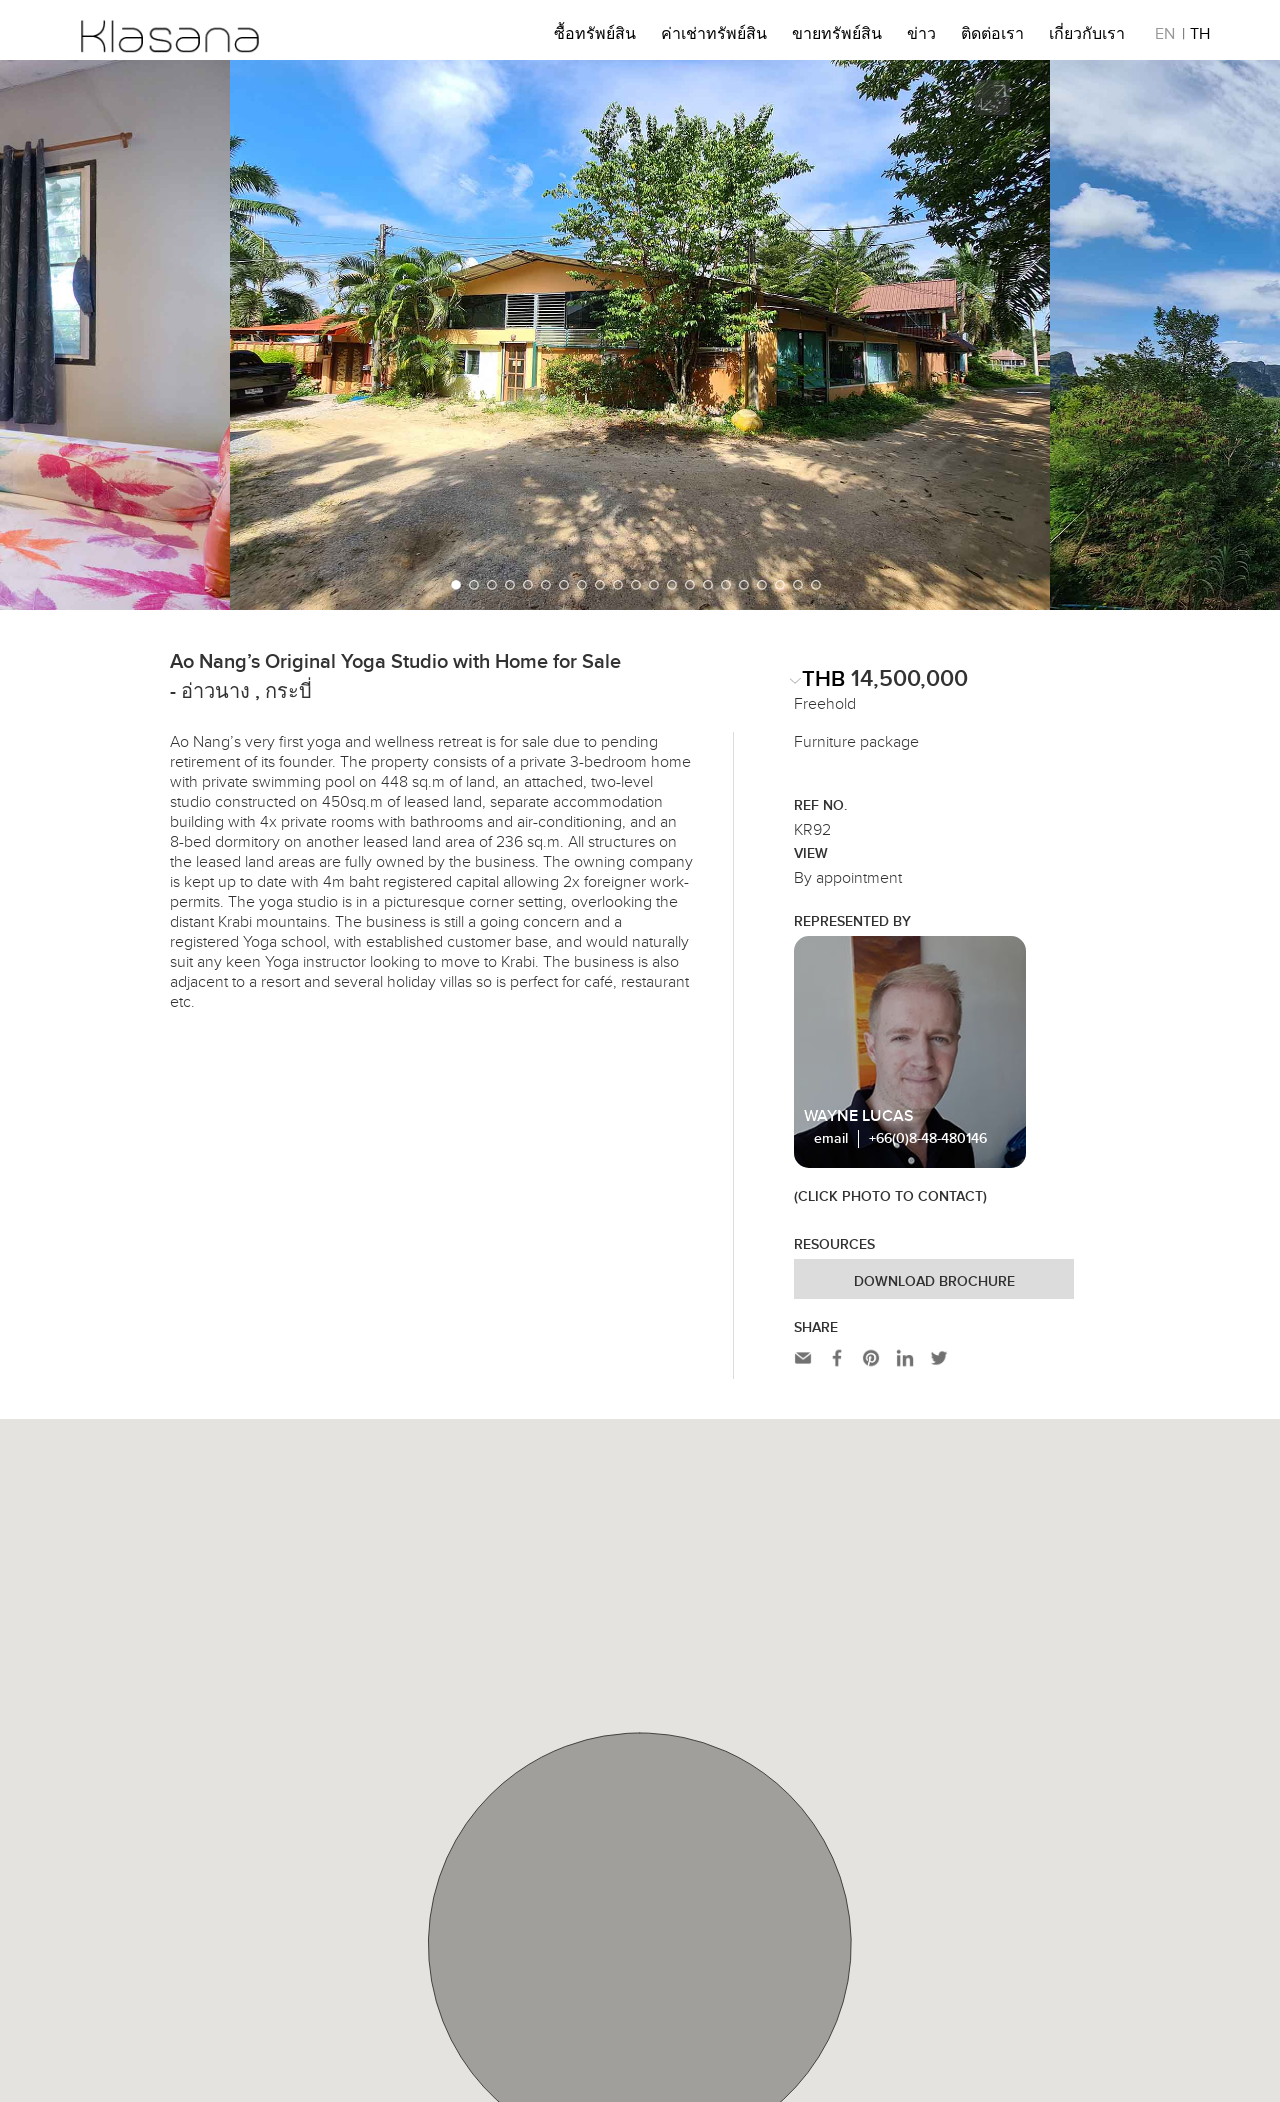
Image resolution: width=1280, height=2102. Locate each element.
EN (1165, 37)
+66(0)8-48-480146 (928, 1139)
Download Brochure (934, 1282)
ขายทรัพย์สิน (837, 37)
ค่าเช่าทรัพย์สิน (714, 37)
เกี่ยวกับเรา (1087, 37)
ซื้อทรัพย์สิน (595, 37)
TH (1200, 37)
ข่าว (921, 37)
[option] (640, 335)
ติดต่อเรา (992, 37)
